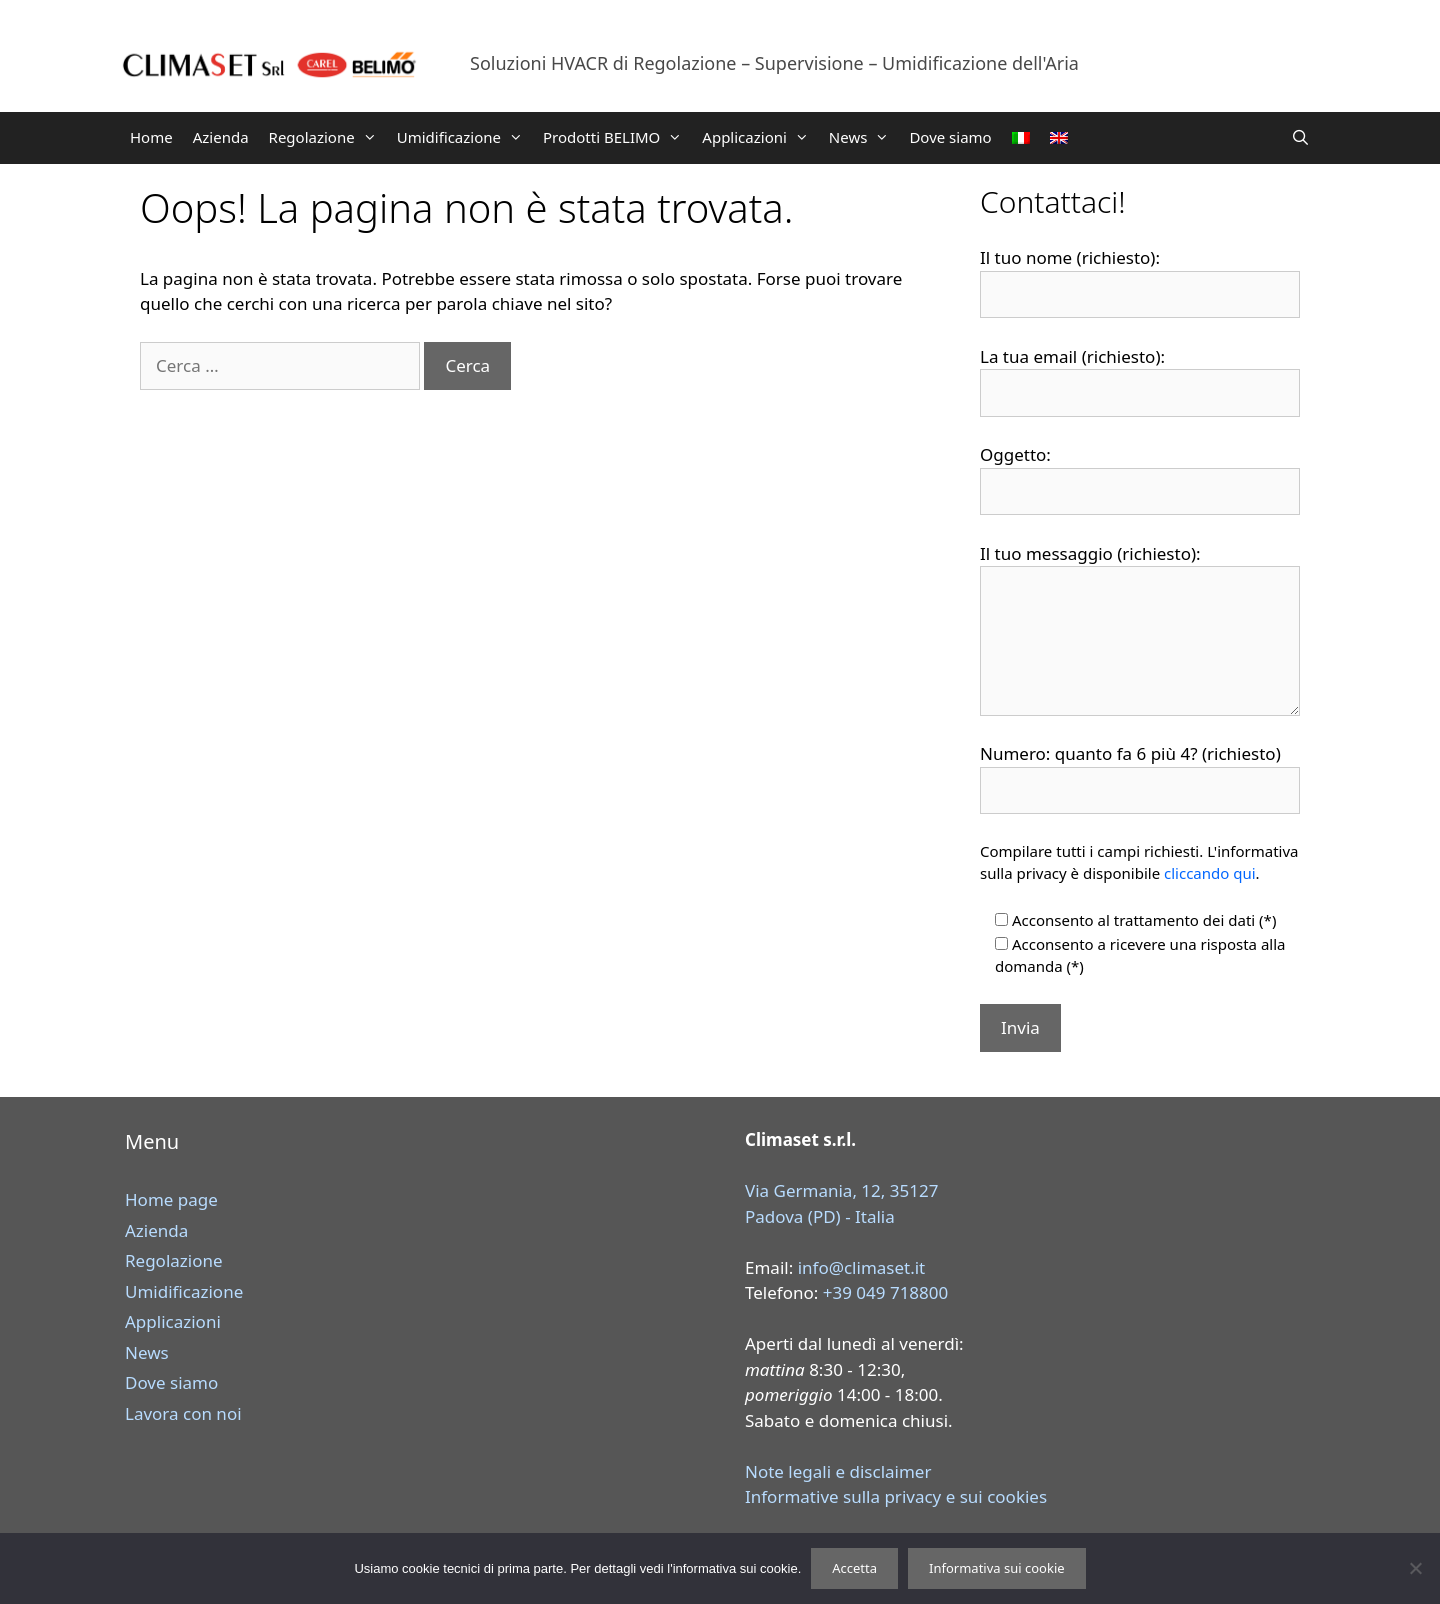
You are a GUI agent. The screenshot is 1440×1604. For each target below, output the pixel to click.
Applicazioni (760, 137)
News (864, 137)
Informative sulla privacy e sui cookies (896, 1496)
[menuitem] (1021, 138)
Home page (171, 1199)
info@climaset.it (862, 1267)
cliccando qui (1210, 873)
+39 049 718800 (886, 1292)
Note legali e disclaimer (838, 1471)
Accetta (854, 1568)
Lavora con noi (183, 1413)
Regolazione (328, 137)
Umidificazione (465, 137)
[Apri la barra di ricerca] (1300, 137)
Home (151, 137)
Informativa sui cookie (997, 1568)
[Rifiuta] (1415, 1568)
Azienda (221, 137)
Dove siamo (950, 137)
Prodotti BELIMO (617, 137)
